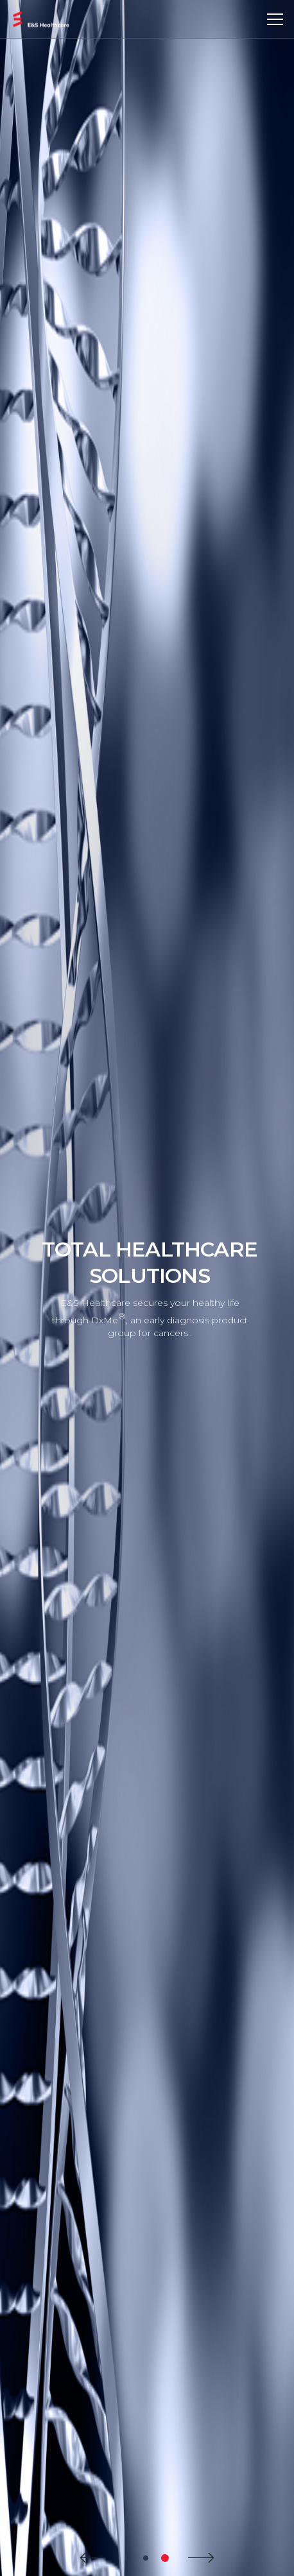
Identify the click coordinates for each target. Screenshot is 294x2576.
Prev (93, 2558)
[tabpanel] (147, 1288)
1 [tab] (127, 2558)
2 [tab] (145, 2558)
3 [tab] (165, 2558)
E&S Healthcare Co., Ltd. (41, 20)
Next (201, 2558)
